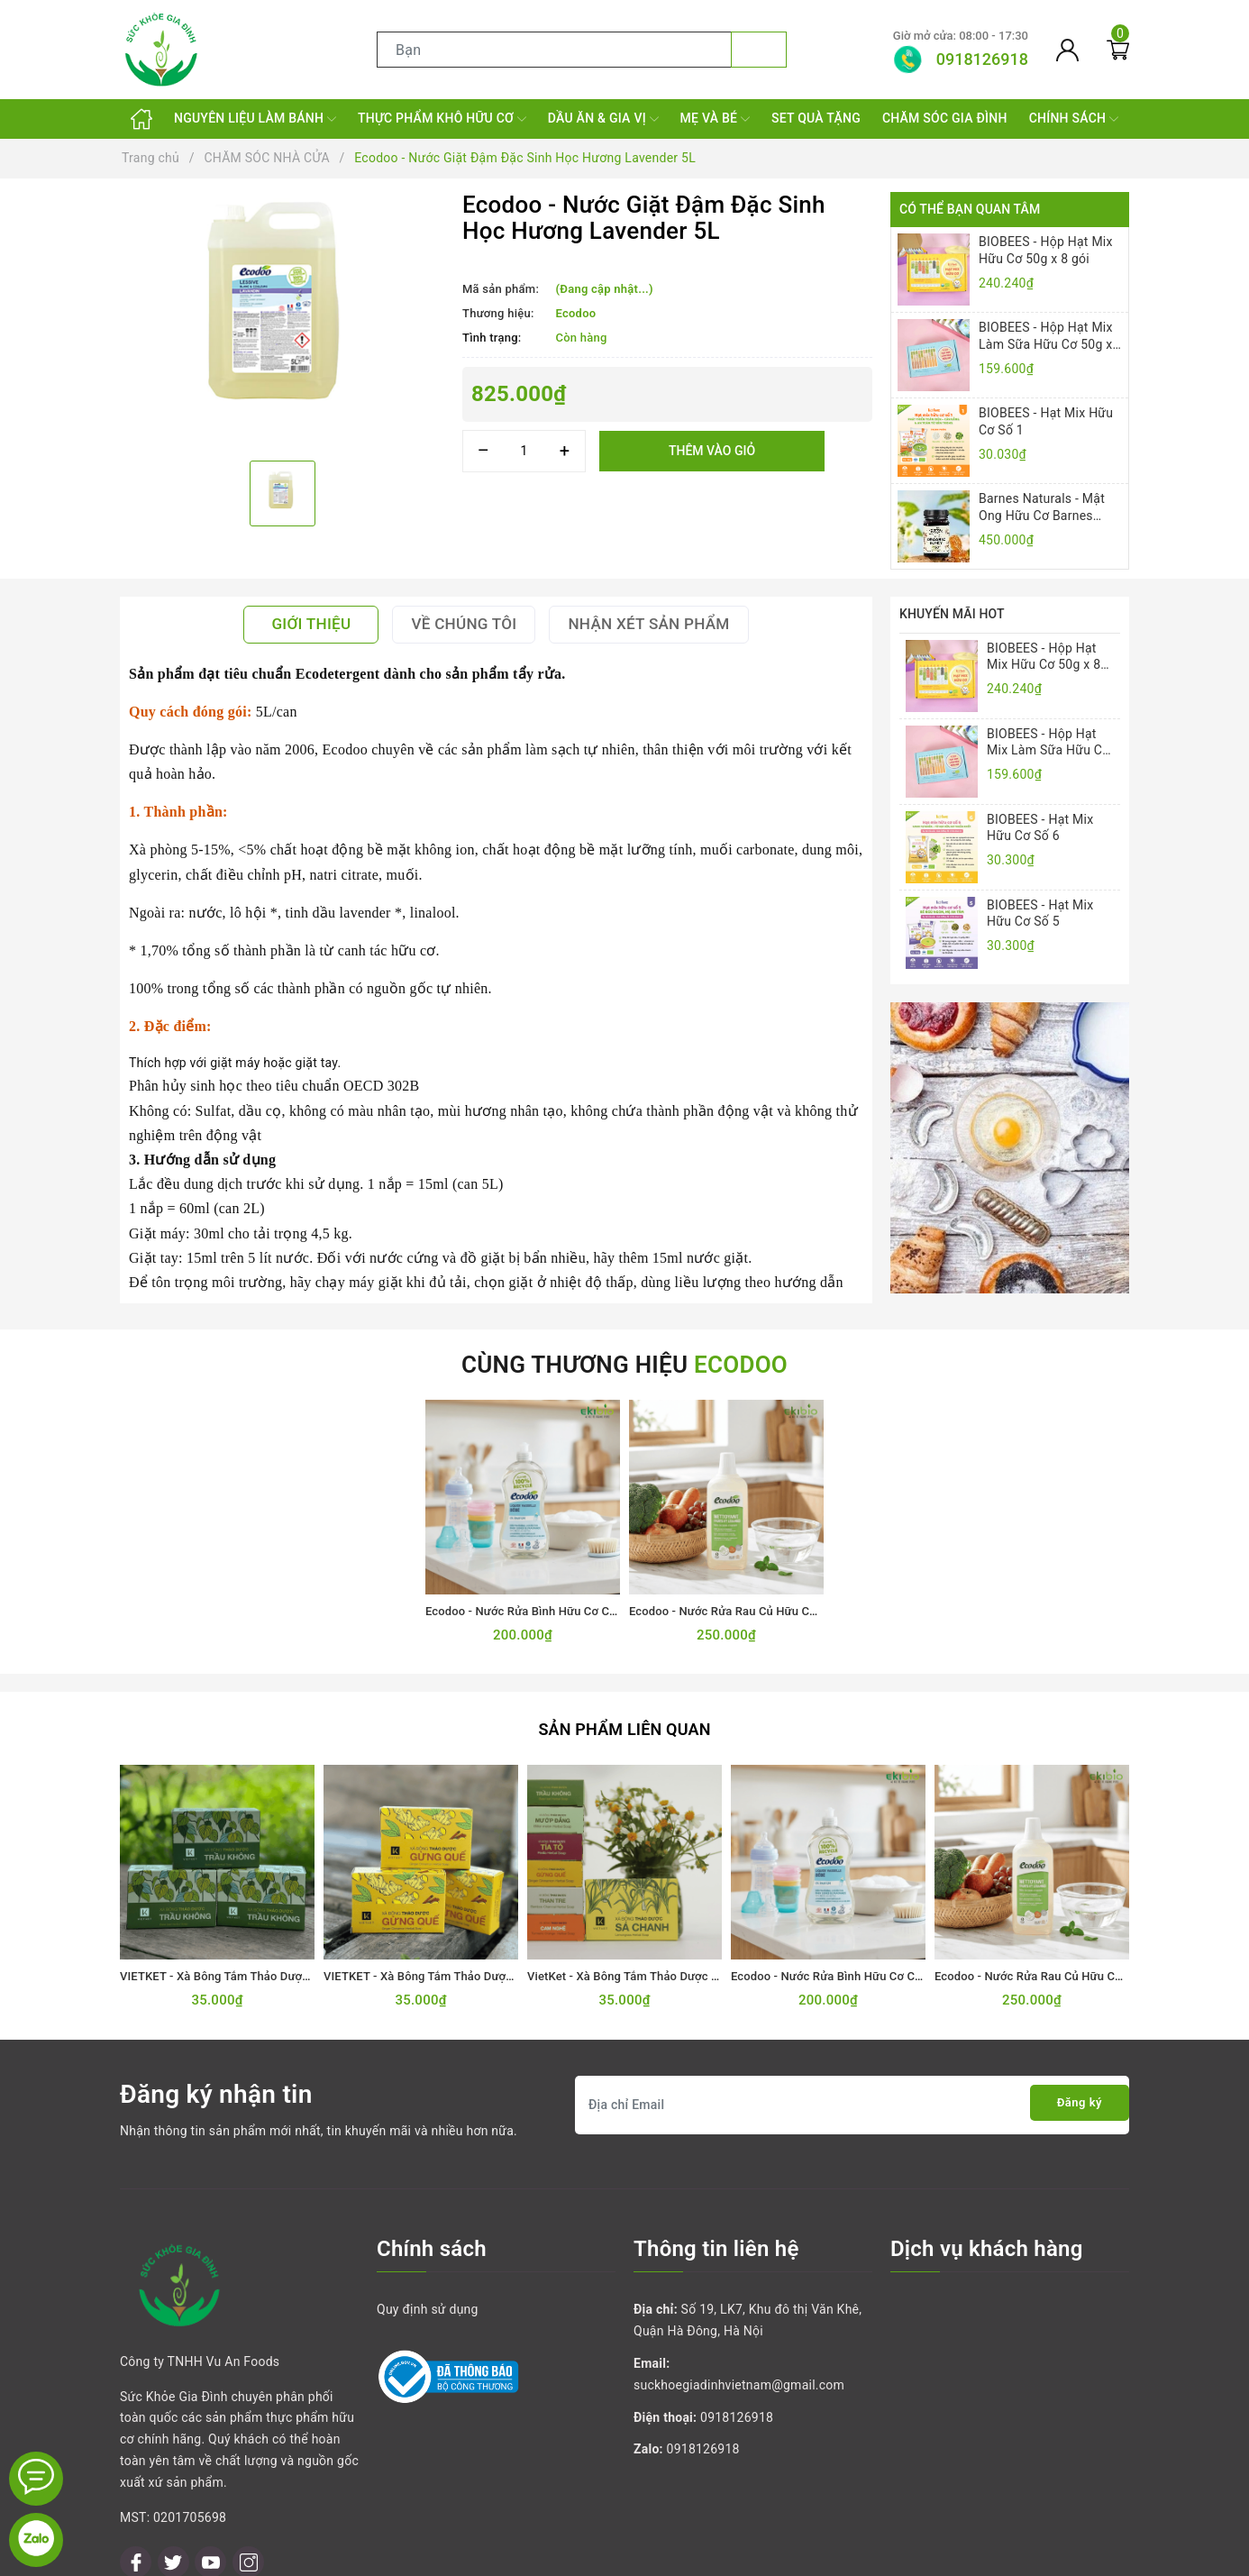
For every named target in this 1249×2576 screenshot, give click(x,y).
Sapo (776, 2556)
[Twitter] (173, 2470)
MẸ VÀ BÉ (715, 119)
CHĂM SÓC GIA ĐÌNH (944, 118)
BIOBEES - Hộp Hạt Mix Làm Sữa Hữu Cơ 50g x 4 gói (1046, 336)
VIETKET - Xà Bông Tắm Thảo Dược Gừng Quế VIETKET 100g (486, 1966)
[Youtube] (210, 2470)
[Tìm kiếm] (759, 50)
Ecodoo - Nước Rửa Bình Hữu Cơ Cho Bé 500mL (552, 1603)
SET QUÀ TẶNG (816, 118)
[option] (282, 320)
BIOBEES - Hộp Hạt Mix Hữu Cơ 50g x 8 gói (1046, 249)
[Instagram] (248, 2470)
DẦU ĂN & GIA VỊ (603, 119)
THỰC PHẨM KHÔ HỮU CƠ (442, 119)
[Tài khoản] (1067, 49)
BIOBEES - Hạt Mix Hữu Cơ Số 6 (1040, 827)
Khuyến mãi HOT (952, 614)
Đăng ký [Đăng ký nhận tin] (1070, 2094)
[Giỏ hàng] (1118, 49)
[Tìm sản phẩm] (554, 50)
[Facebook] (135, 2470)
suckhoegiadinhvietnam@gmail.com (739, 2374)
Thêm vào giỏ (712, 450)
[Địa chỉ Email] (852, 2094)
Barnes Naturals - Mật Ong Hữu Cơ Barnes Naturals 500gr (1042, 507)
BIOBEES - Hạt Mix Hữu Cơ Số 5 (1040, 913)
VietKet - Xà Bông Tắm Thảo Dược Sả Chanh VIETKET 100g (684, 1966)
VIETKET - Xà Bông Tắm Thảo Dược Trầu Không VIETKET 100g (286, 1966)
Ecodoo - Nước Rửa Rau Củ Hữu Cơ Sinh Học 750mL (768, 1603)
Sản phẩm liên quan (624, 1719)
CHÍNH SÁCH (1073, 119)
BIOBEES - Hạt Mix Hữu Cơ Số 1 (1046, 421)
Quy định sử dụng (428, 2299)
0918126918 (736, 2406)
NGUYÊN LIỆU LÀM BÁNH (255, 119)
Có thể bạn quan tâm (969, 209)
